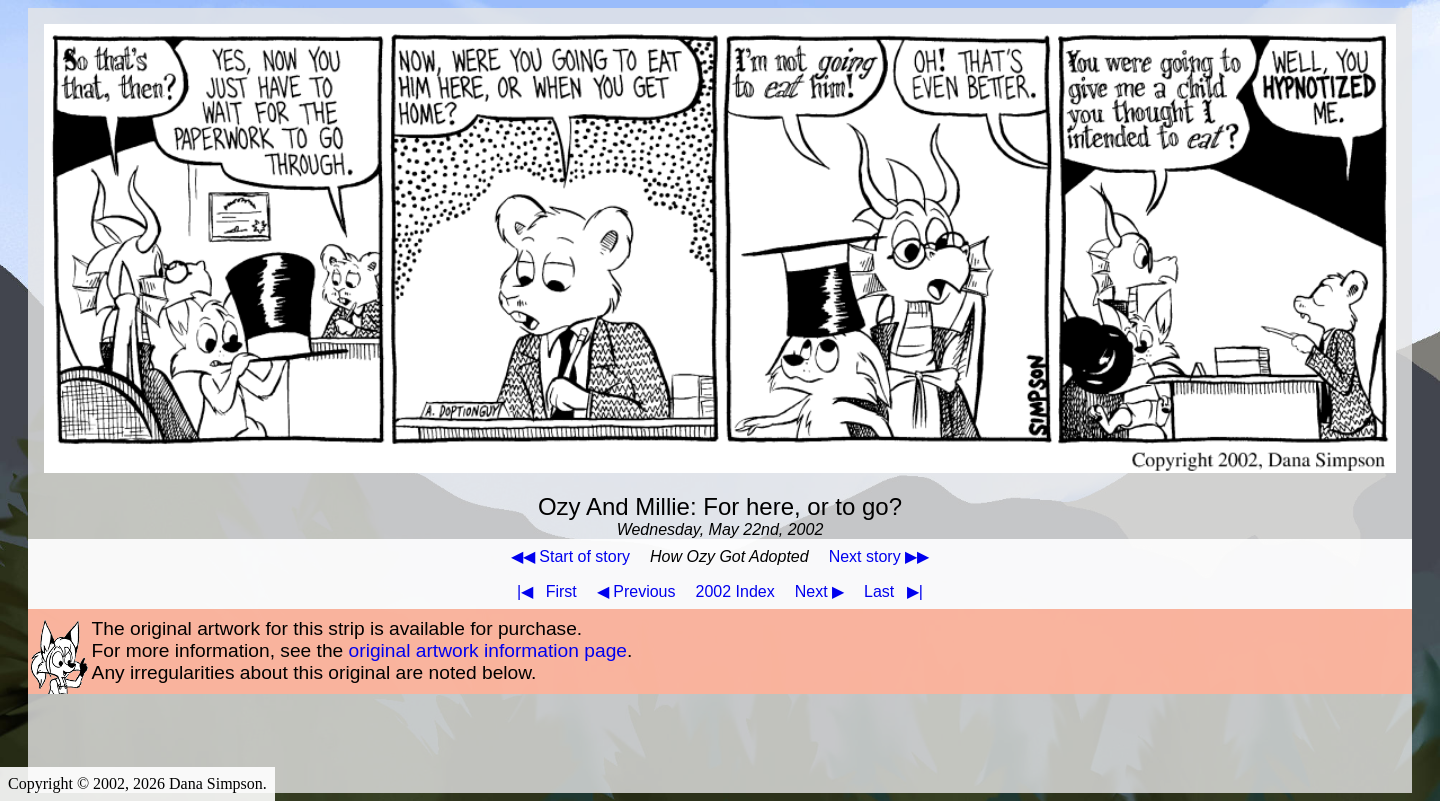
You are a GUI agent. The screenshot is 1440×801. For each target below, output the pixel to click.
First (543, 591)
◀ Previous (636, 591)
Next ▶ (819, 591)
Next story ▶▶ (879, 556)
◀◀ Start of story (570, 556)
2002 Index (735, 591)
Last (897, 591)
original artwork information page (488, 650)
